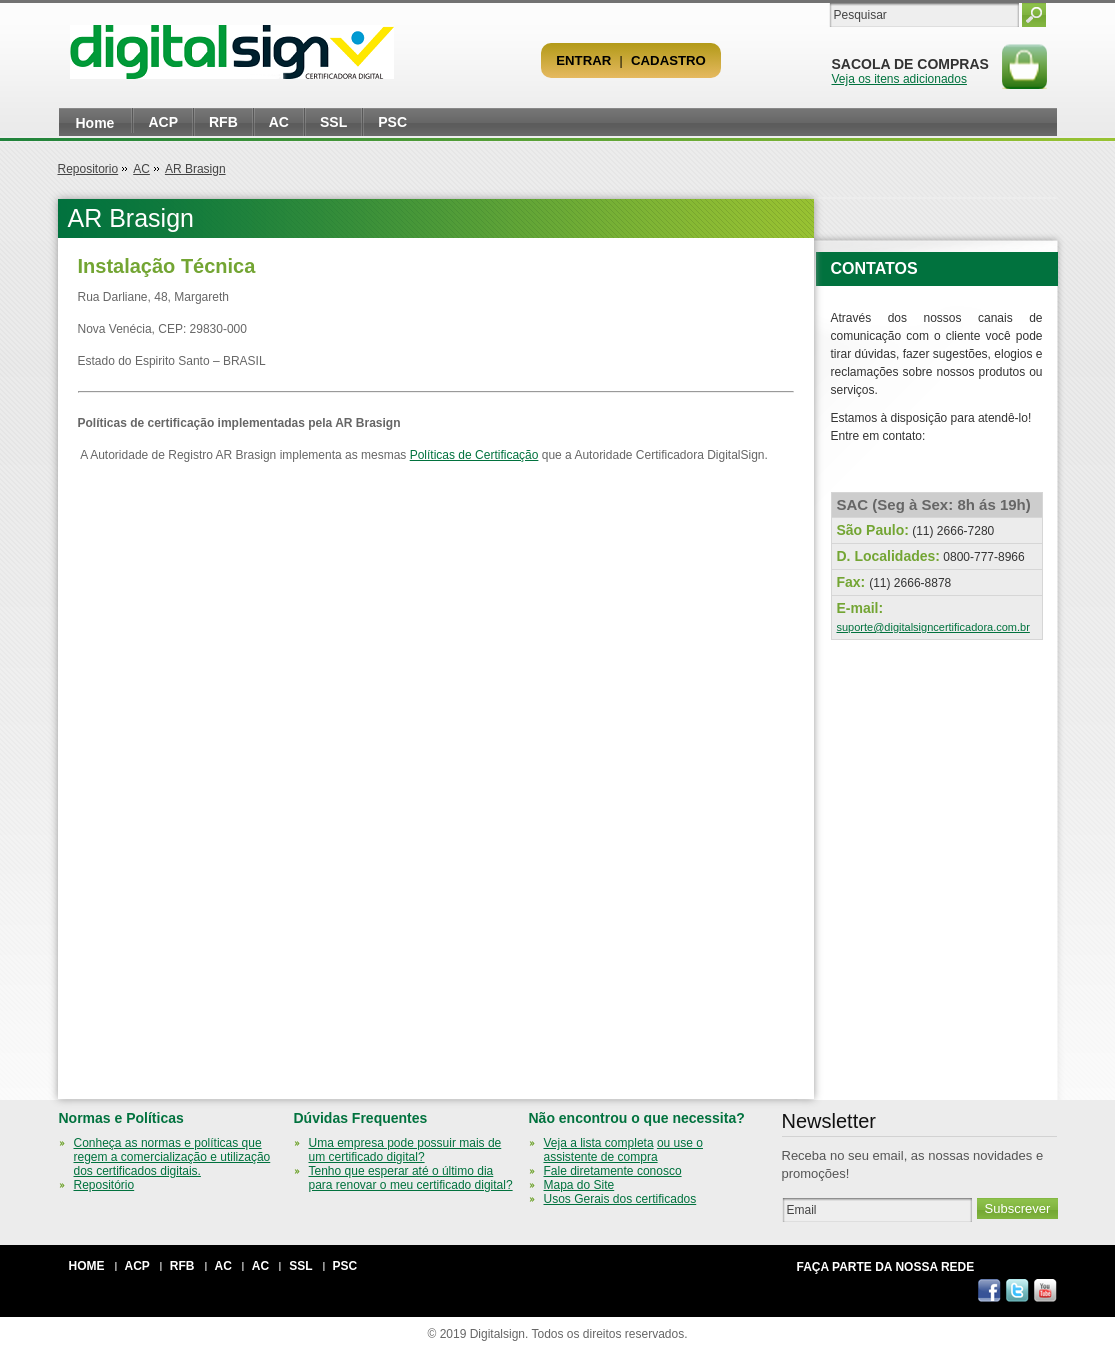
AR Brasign (195, 169)
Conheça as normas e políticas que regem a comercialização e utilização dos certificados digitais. (172, 1157)
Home (95, 123)
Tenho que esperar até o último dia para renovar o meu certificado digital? (411, 1178)
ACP (163, 122)
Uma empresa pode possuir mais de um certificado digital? (405, 1150)
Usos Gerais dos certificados (620, 1199)
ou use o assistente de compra (623, 1150)
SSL (333, 122)
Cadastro (668, 60)
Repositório (104, 1185)
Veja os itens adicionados (899, 79)
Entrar (583, 60)
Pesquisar (1034, 15)
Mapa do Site (579, 1185)
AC (279, 122)
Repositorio (88, 169)
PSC (392, 122)
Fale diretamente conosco (613, 1171)
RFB (223, 122)
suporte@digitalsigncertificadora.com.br (933, 627)
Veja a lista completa (599, 1143)
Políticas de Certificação (474, 455)
